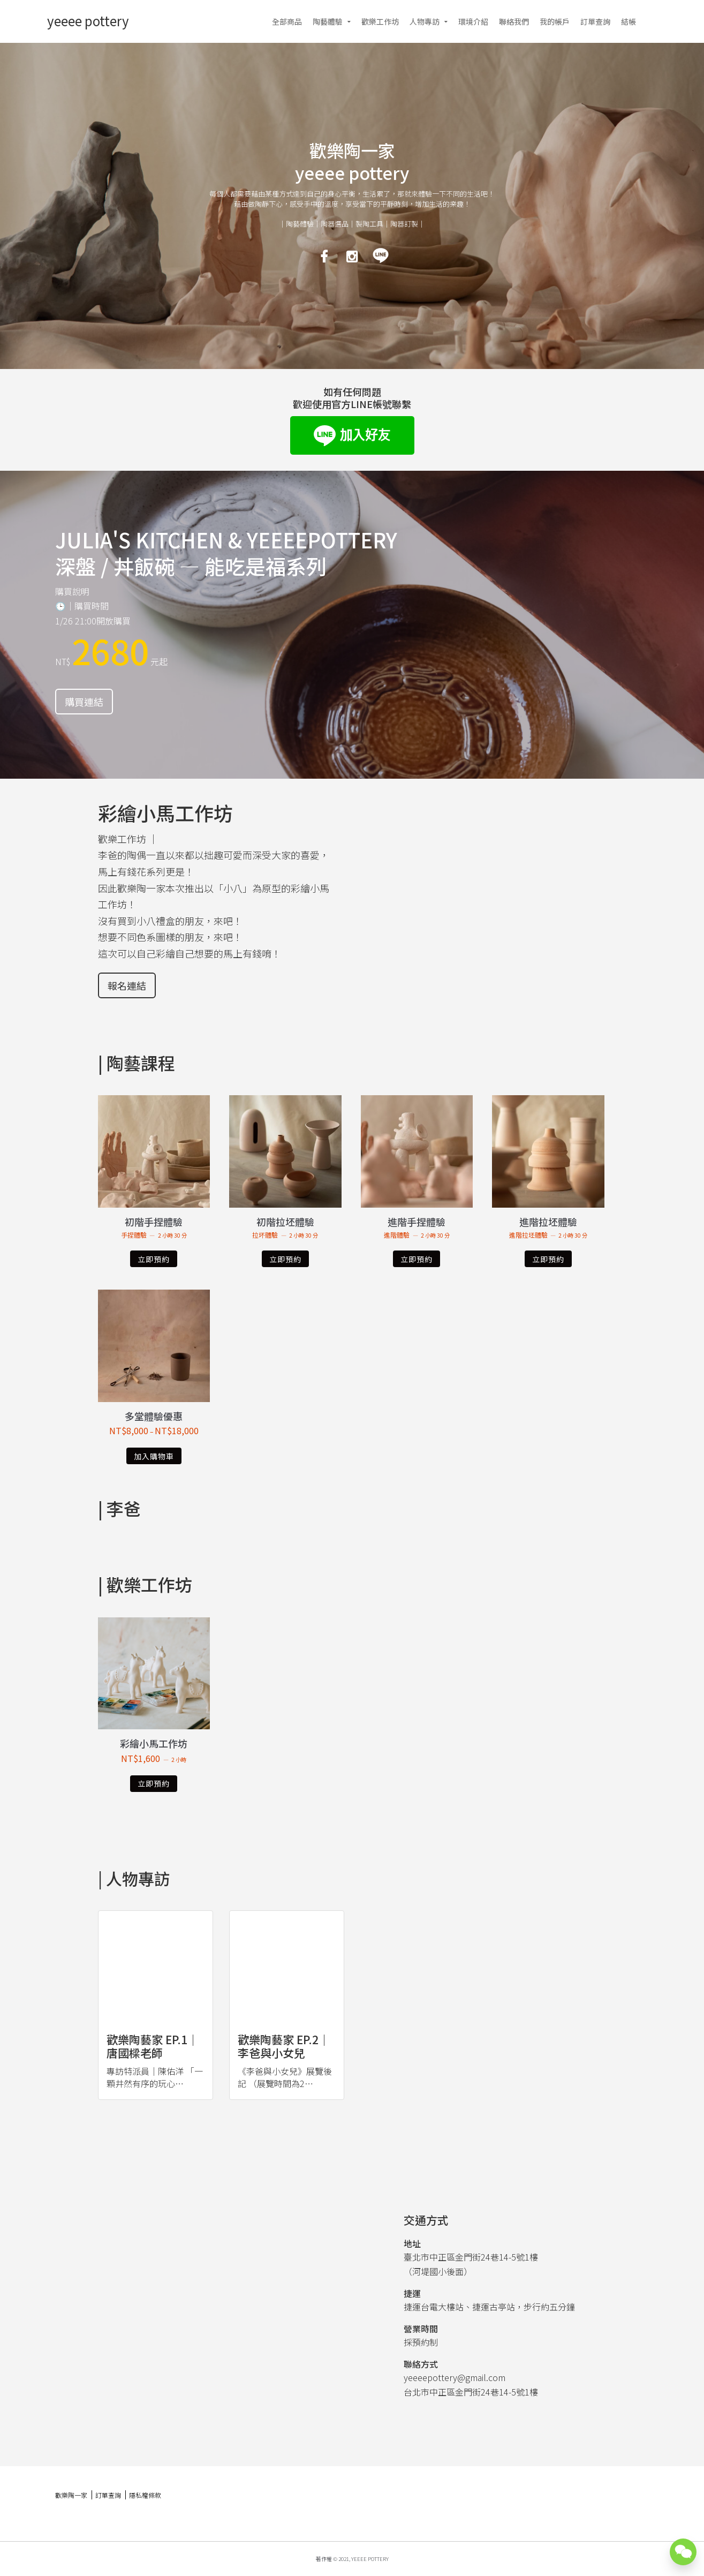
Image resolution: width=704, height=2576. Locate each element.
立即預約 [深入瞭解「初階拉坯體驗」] (285, 1259)
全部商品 (287, 21)
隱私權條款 (145, 2494)
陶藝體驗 (328, 21)
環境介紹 (473, 21)
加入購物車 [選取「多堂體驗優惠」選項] (154, 1456)
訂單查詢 (595, 21)
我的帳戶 (555, 21)
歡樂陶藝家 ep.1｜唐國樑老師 (153, 2046)
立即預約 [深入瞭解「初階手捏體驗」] (154, 1259)
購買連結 (84, 702)
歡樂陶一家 (71, 2494)
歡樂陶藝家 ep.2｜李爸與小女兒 (284, 2046)
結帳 (628, 21)
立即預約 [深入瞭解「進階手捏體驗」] (416, 1259)
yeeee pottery (88, 20)
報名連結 (127, 985)
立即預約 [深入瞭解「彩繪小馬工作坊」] (154, 1783)
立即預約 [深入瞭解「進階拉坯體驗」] (548, 1259)
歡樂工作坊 (380, 21)
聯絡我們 (514, 21)
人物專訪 (425, 21)
